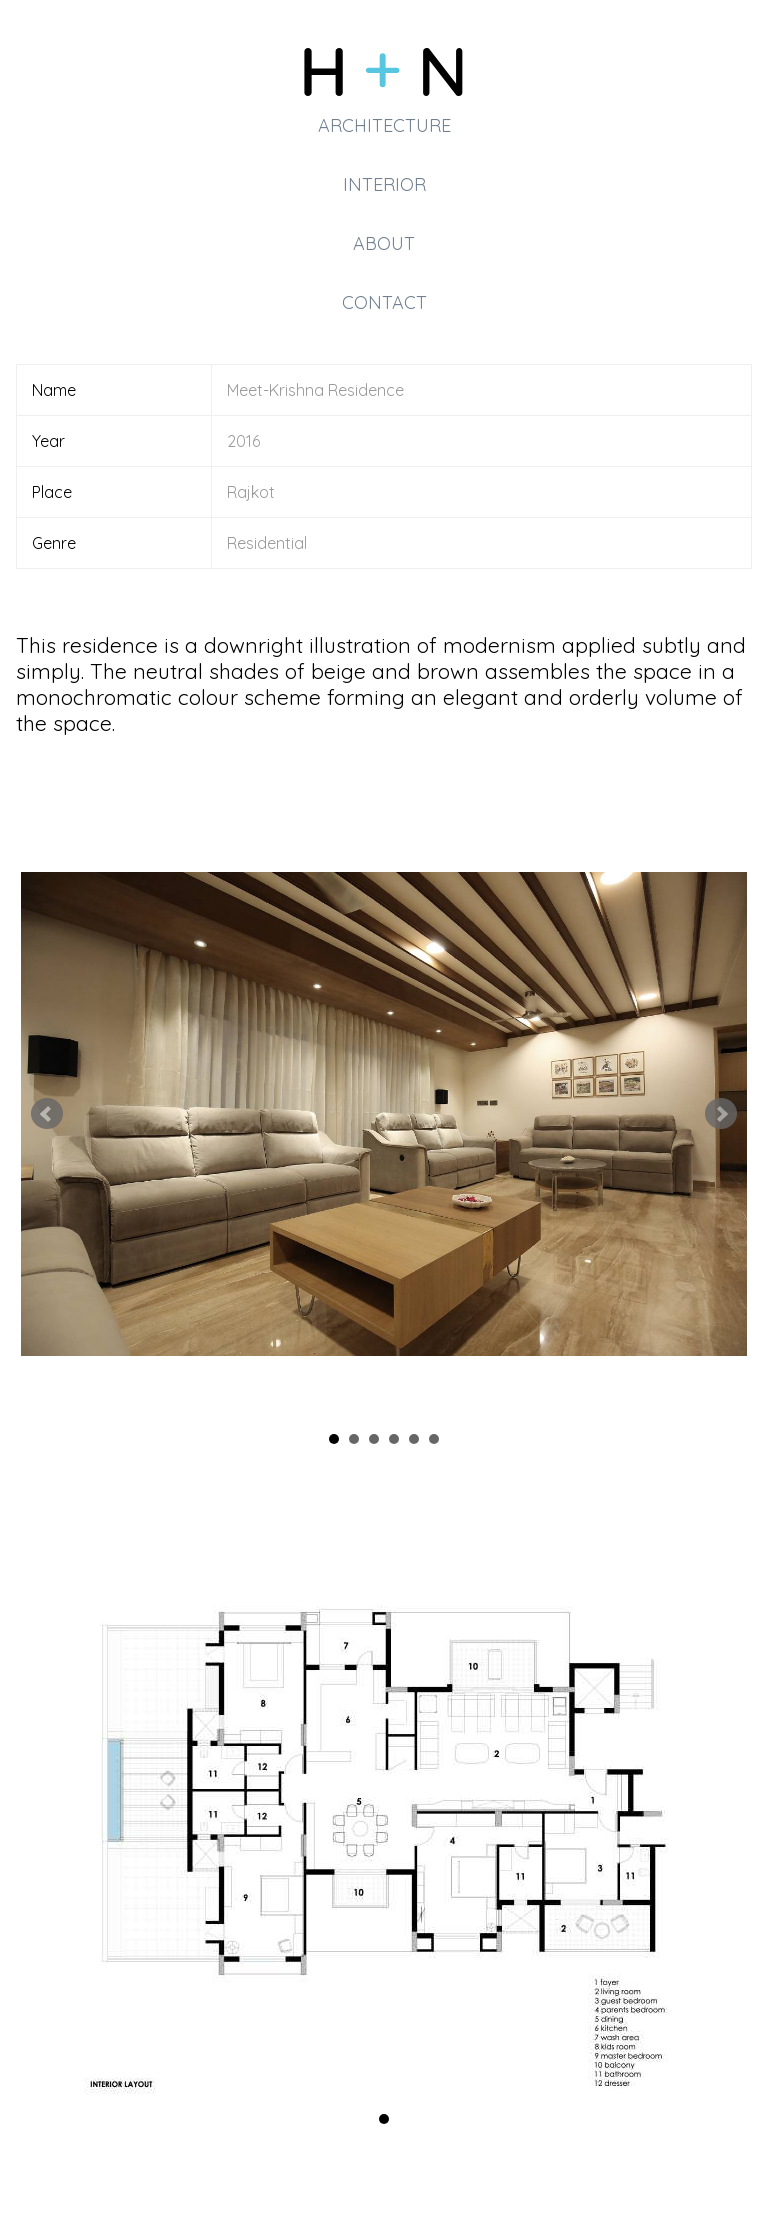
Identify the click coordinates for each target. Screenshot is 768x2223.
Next (721, 1114)
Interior (384, 184)
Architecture (384, 125)
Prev (47, 1114)
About (384, 243)
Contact (384, 302)
